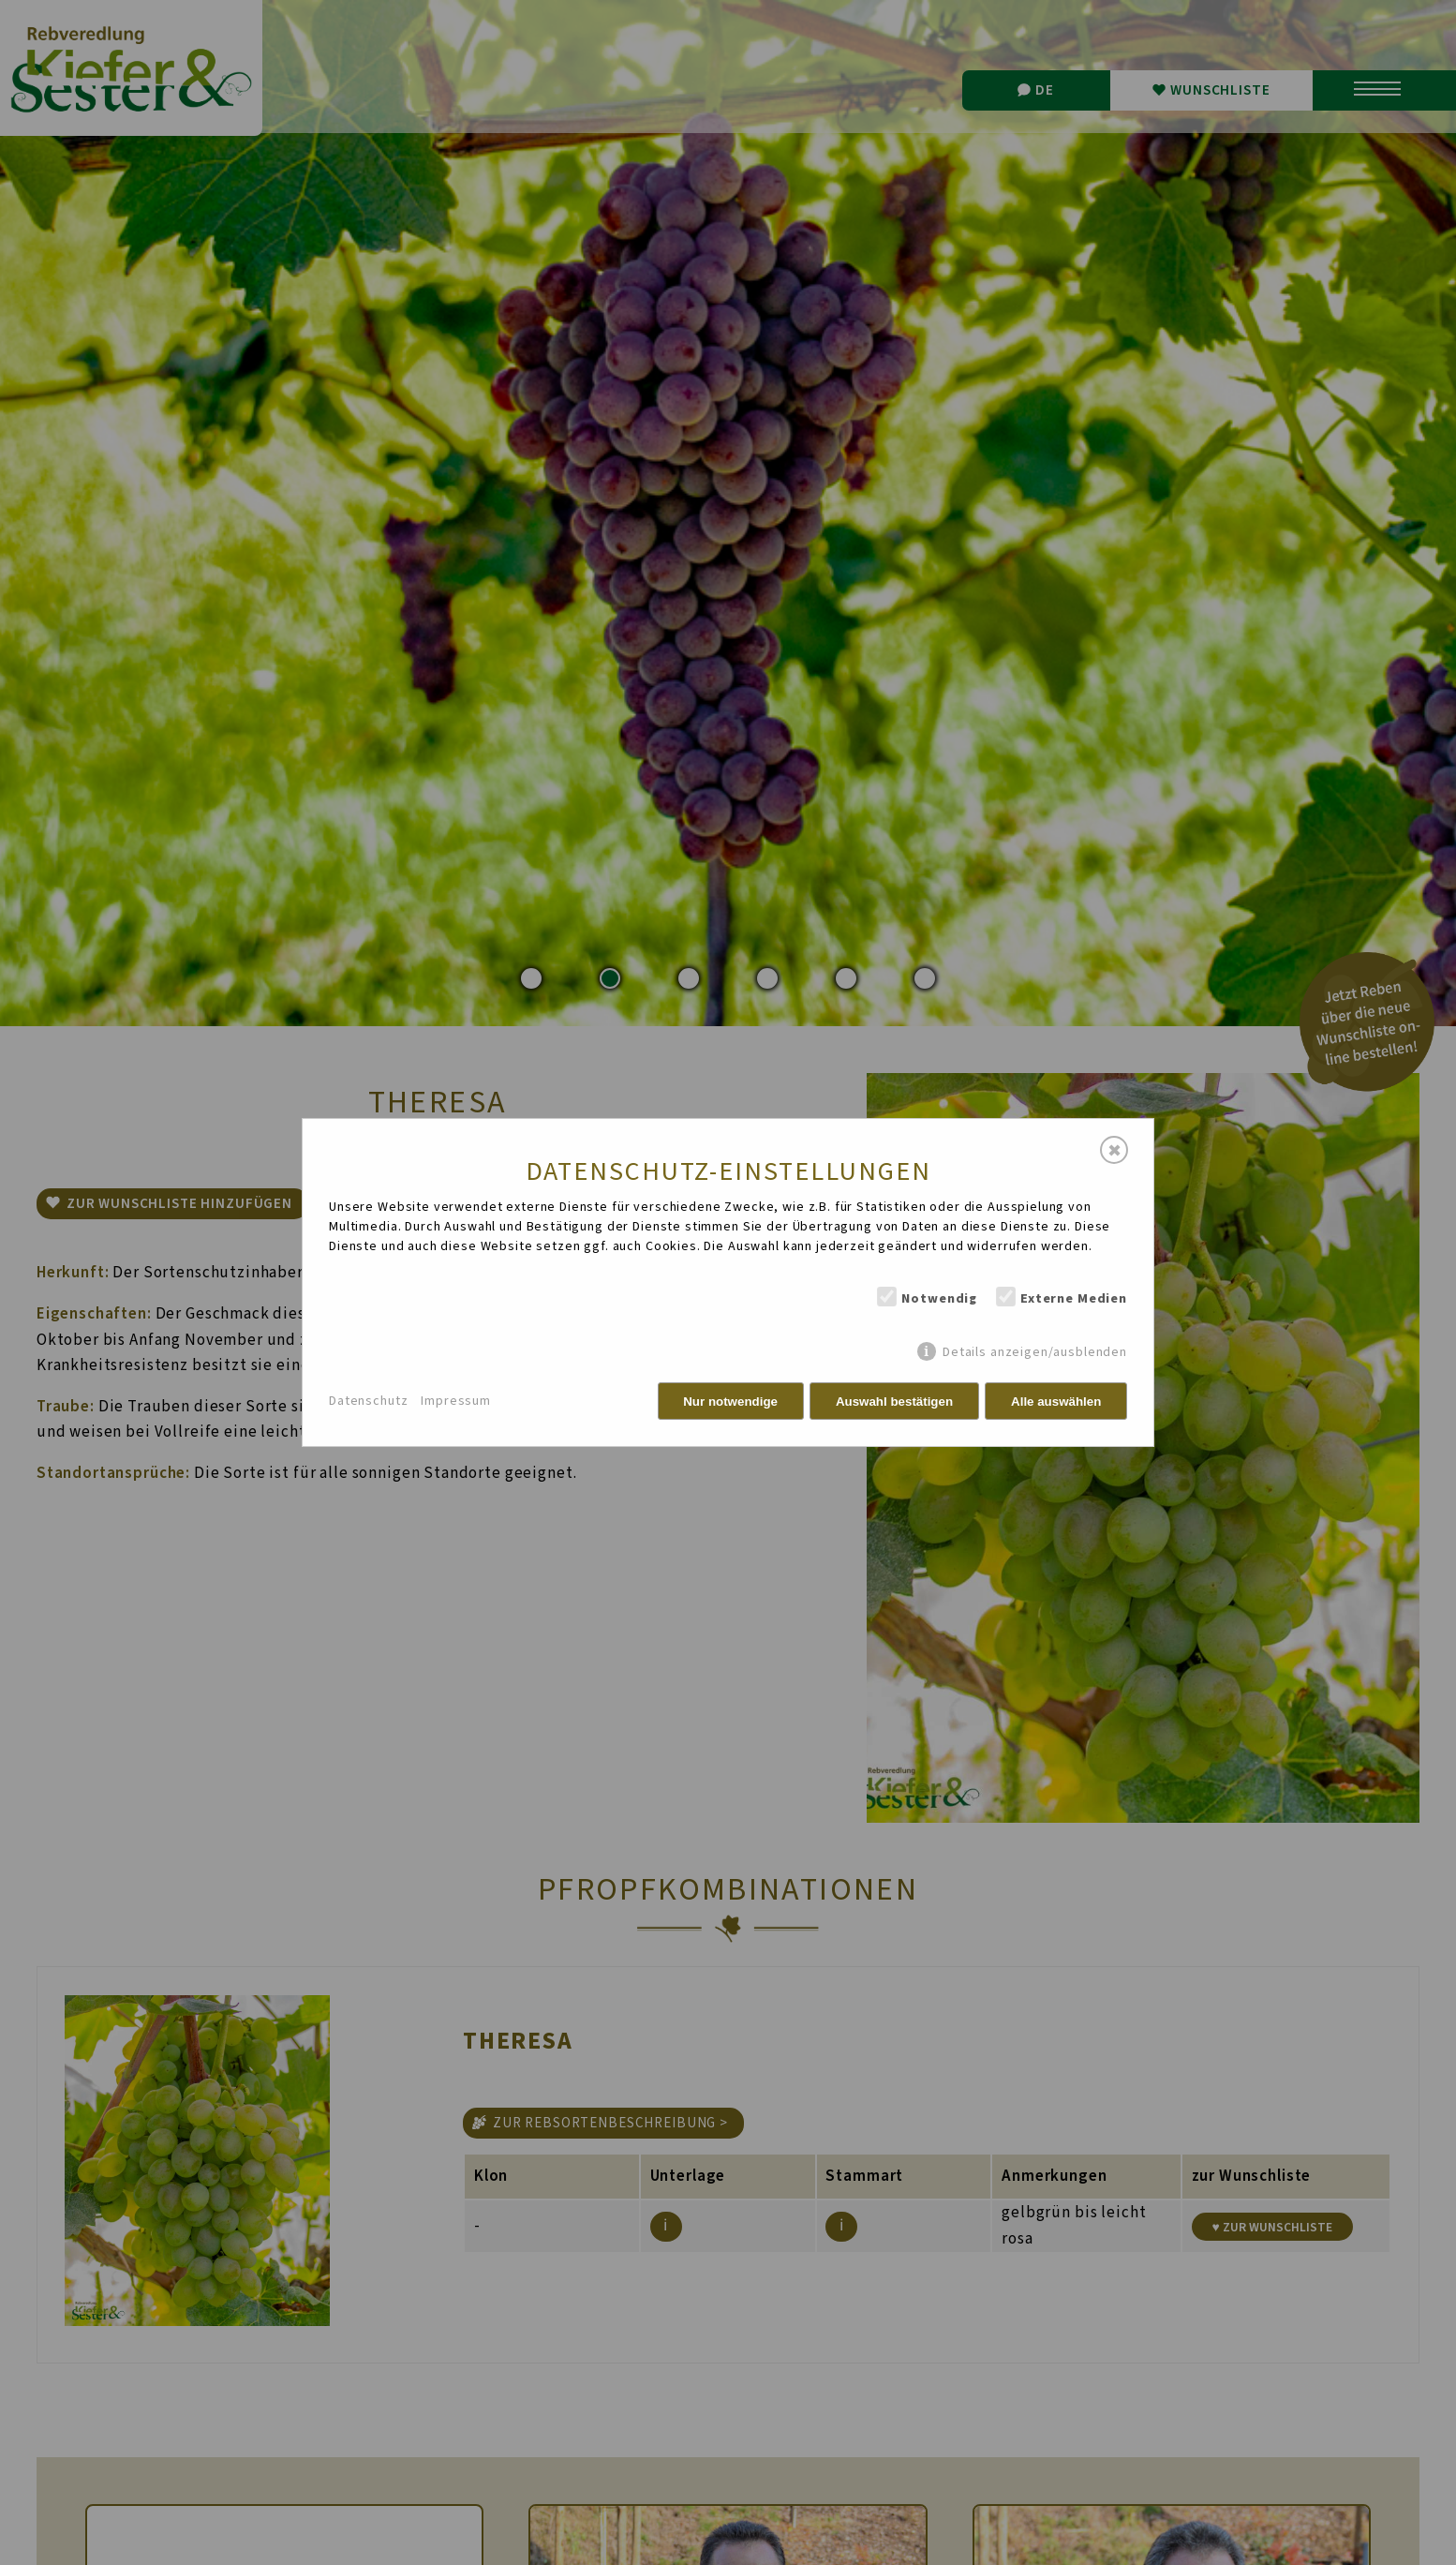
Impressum (456, 1401)
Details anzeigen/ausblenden (1035, 1352)
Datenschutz (368, 1401)
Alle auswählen (1056, 1401)
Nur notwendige (730, 1401)
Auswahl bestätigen (894, 1401)
